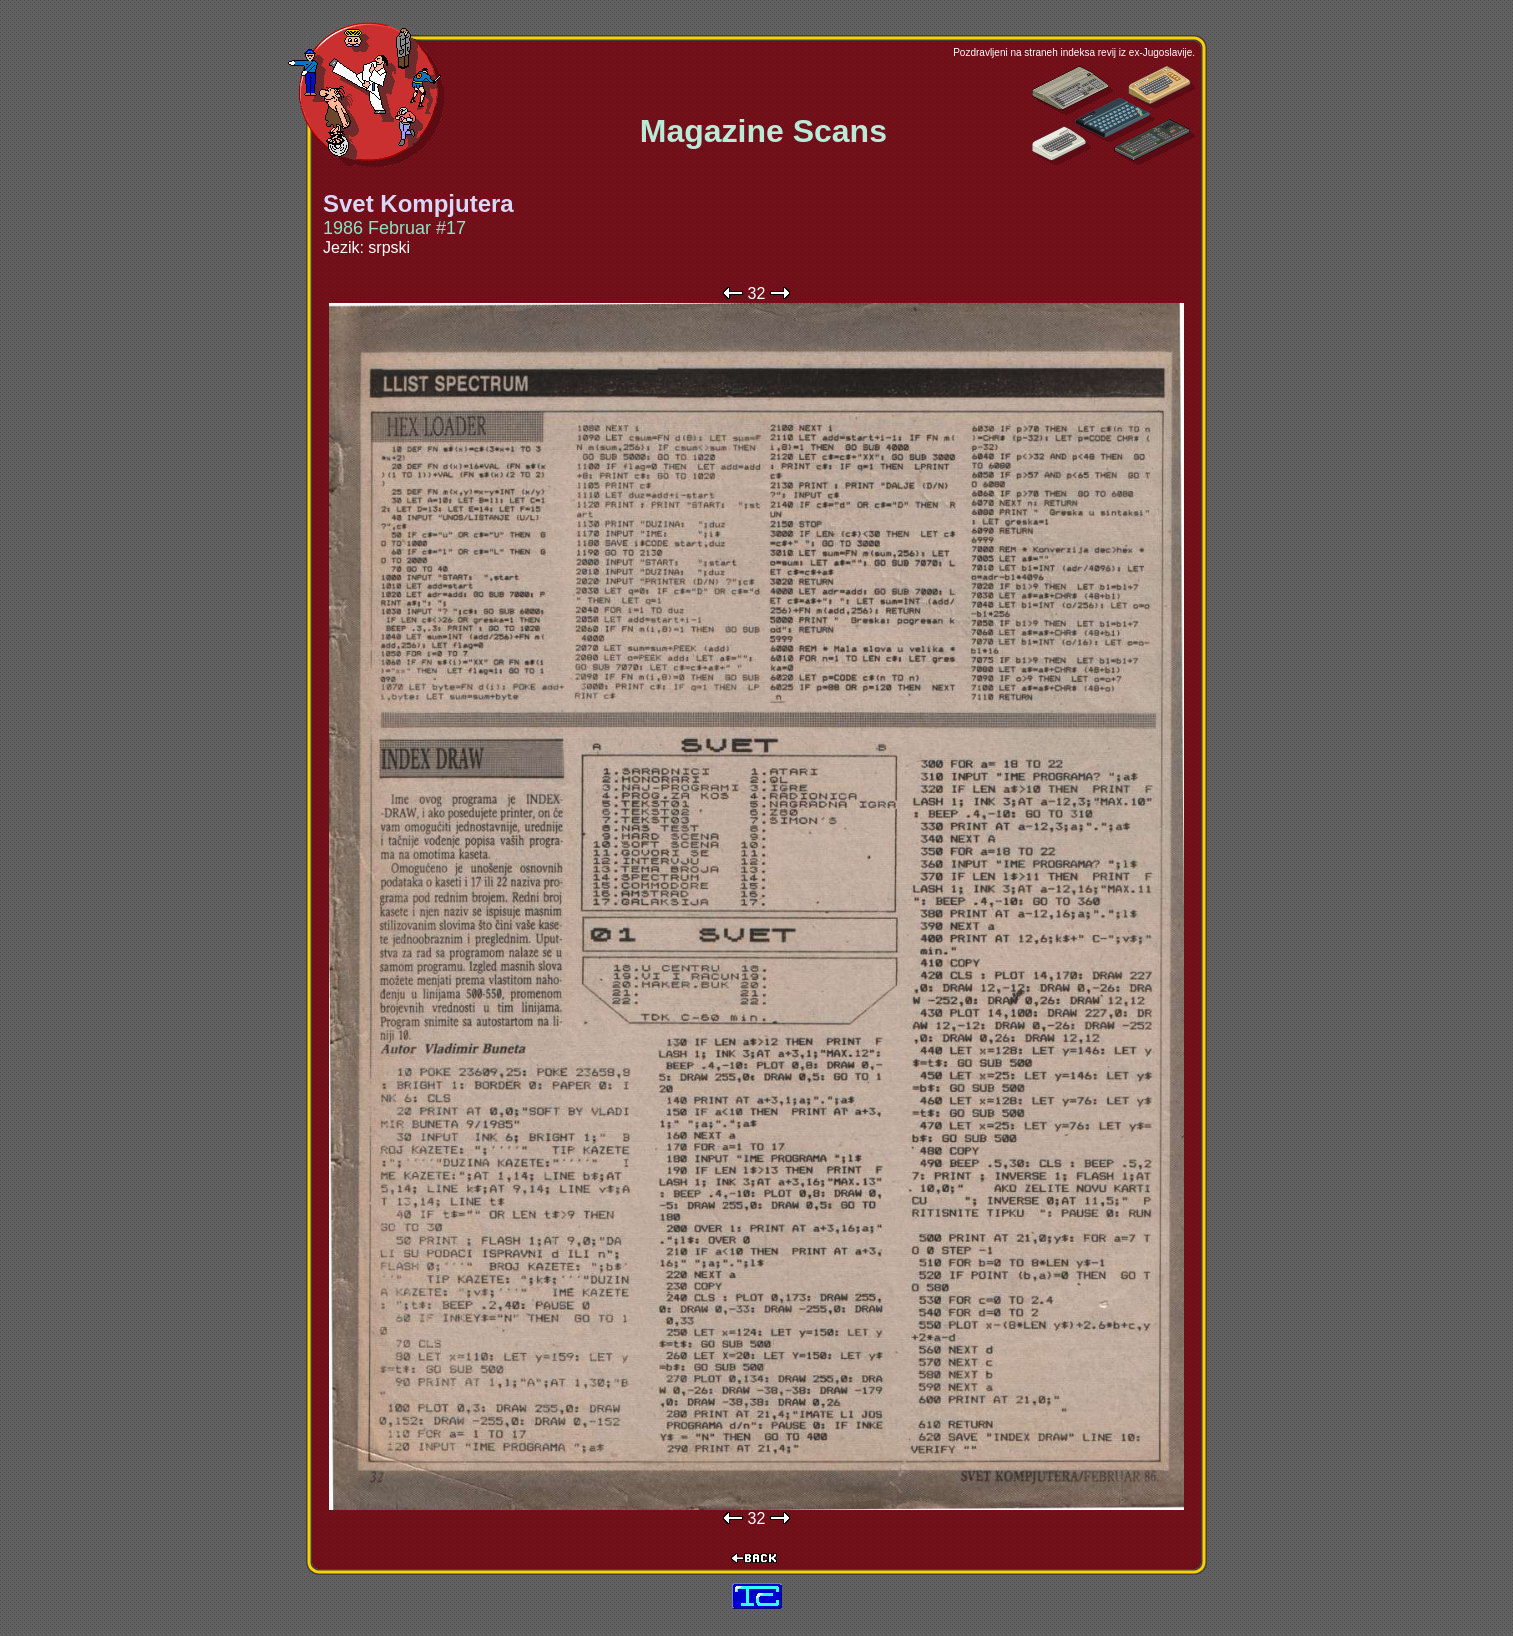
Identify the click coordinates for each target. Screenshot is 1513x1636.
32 (757, 293)
